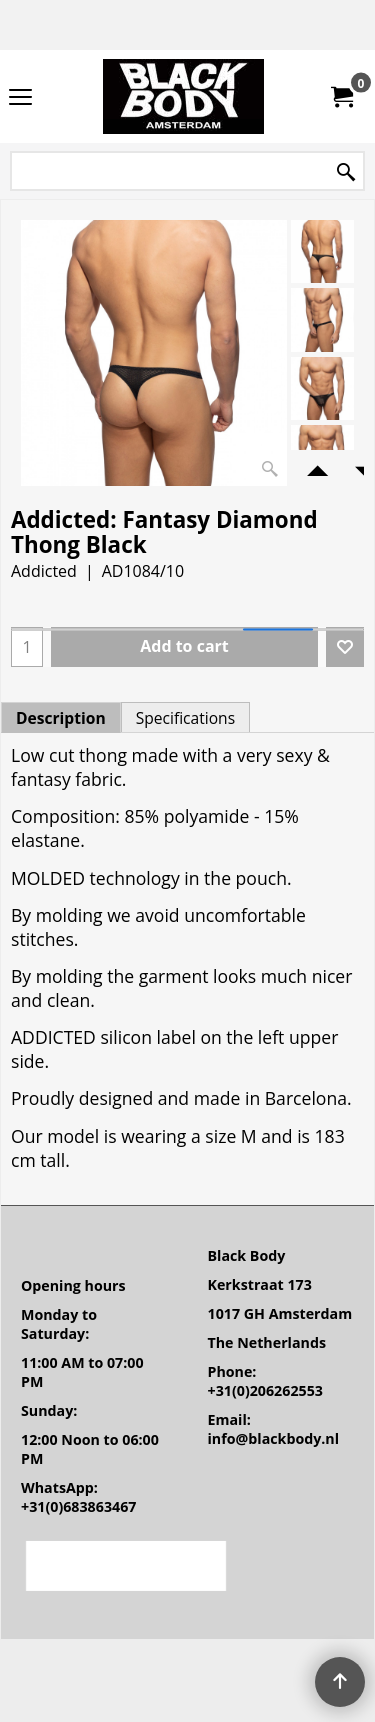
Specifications (185, 718)
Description (61, 718)
